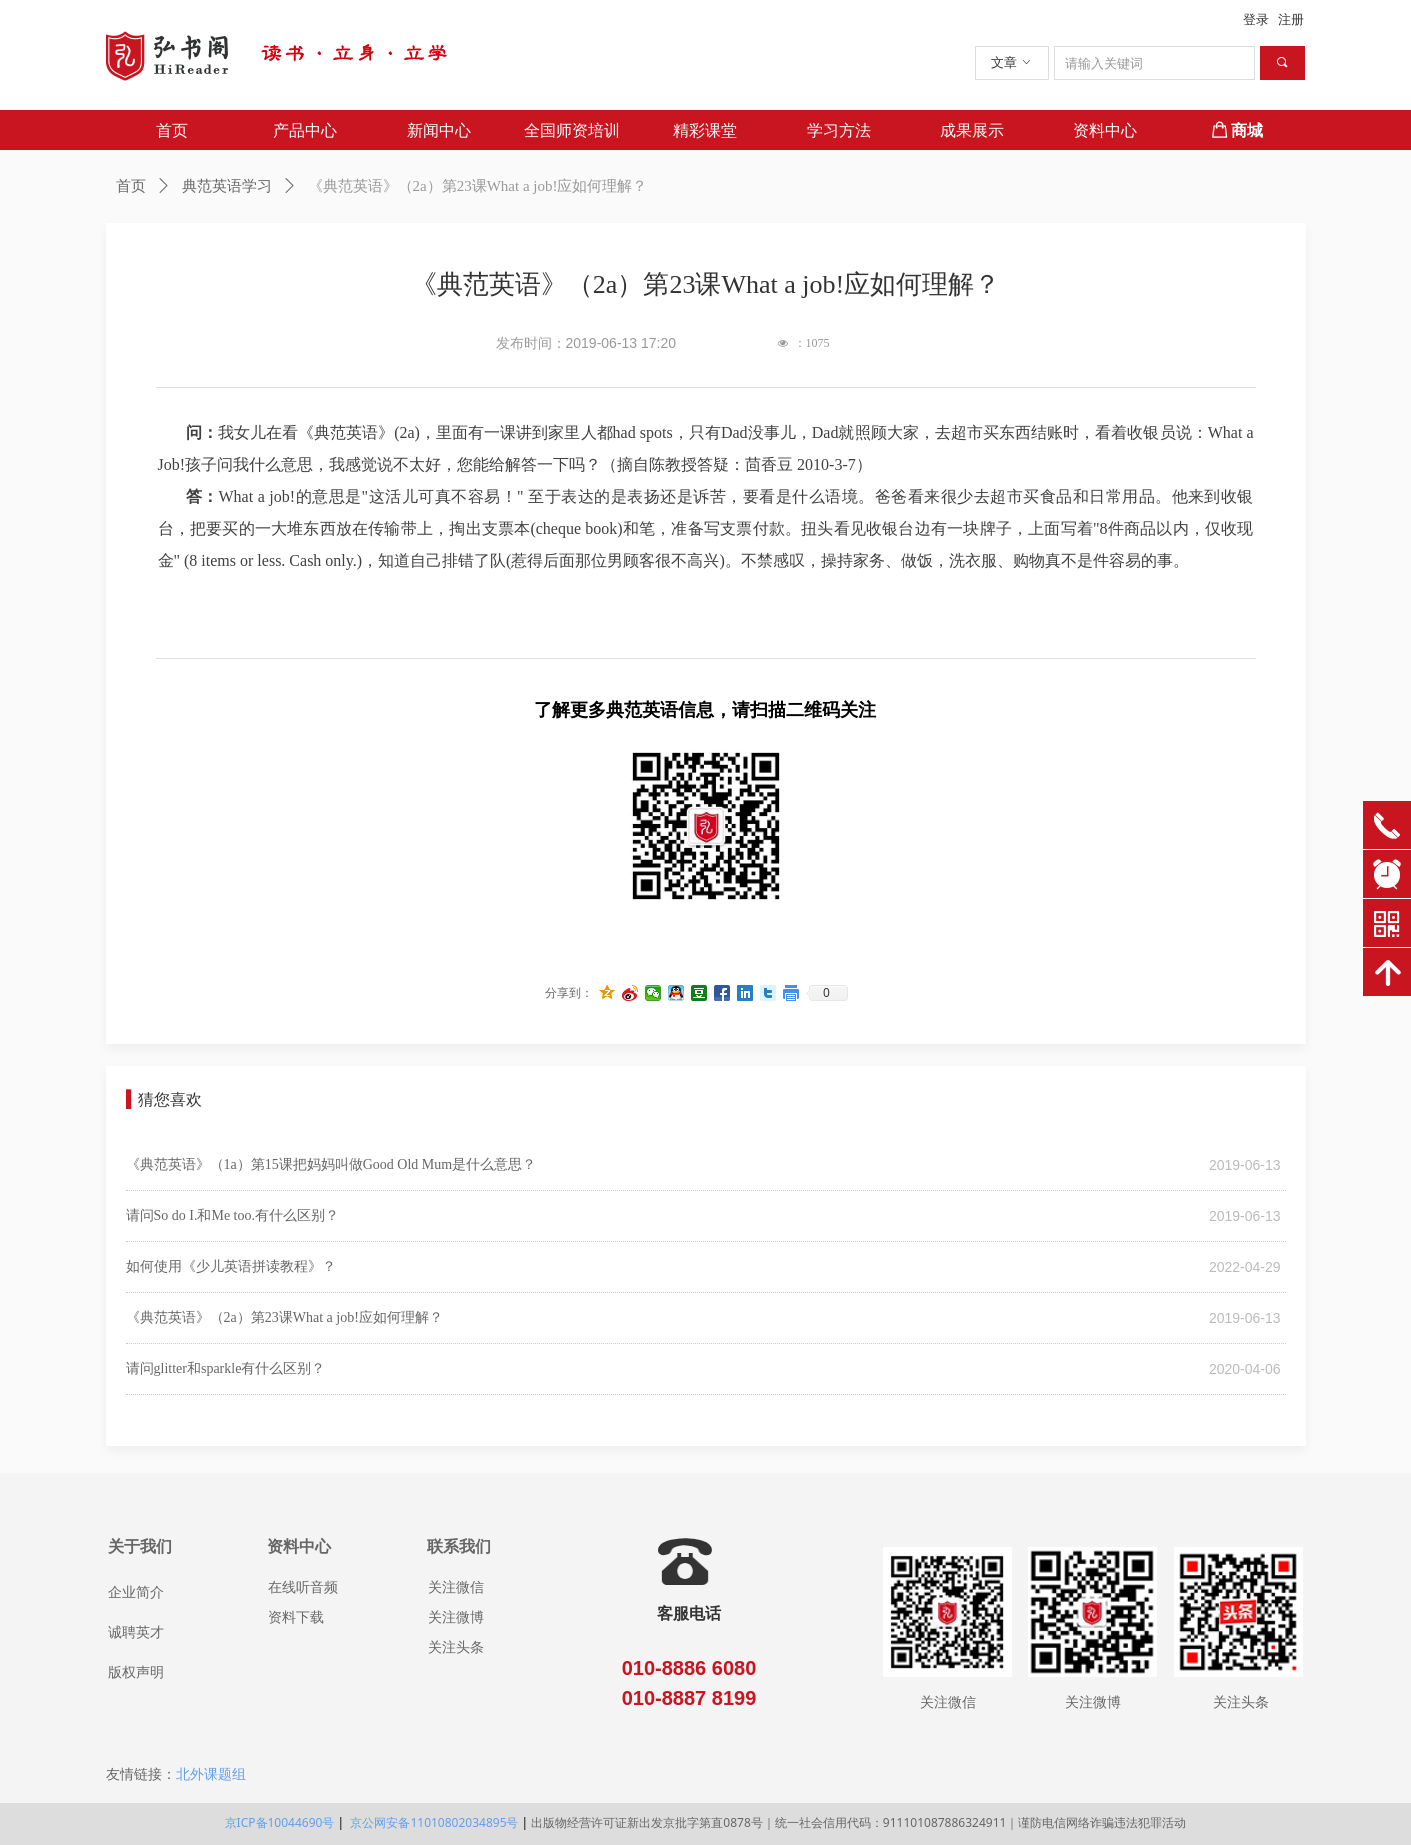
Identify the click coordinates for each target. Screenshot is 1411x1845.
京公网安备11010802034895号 (432, 1822)
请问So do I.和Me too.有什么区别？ (233, 1215)
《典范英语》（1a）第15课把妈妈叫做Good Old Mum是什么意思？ (331, 1164)
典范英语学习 (227, 186)
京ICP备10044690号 (280, 1822)
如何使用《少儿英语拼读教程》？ (231, 1266)
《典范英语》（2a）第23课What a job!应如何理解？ (284, 1317)
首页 (131, 186)
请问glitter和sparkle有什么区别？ (226, 1368)
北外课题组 (211, 1774)
